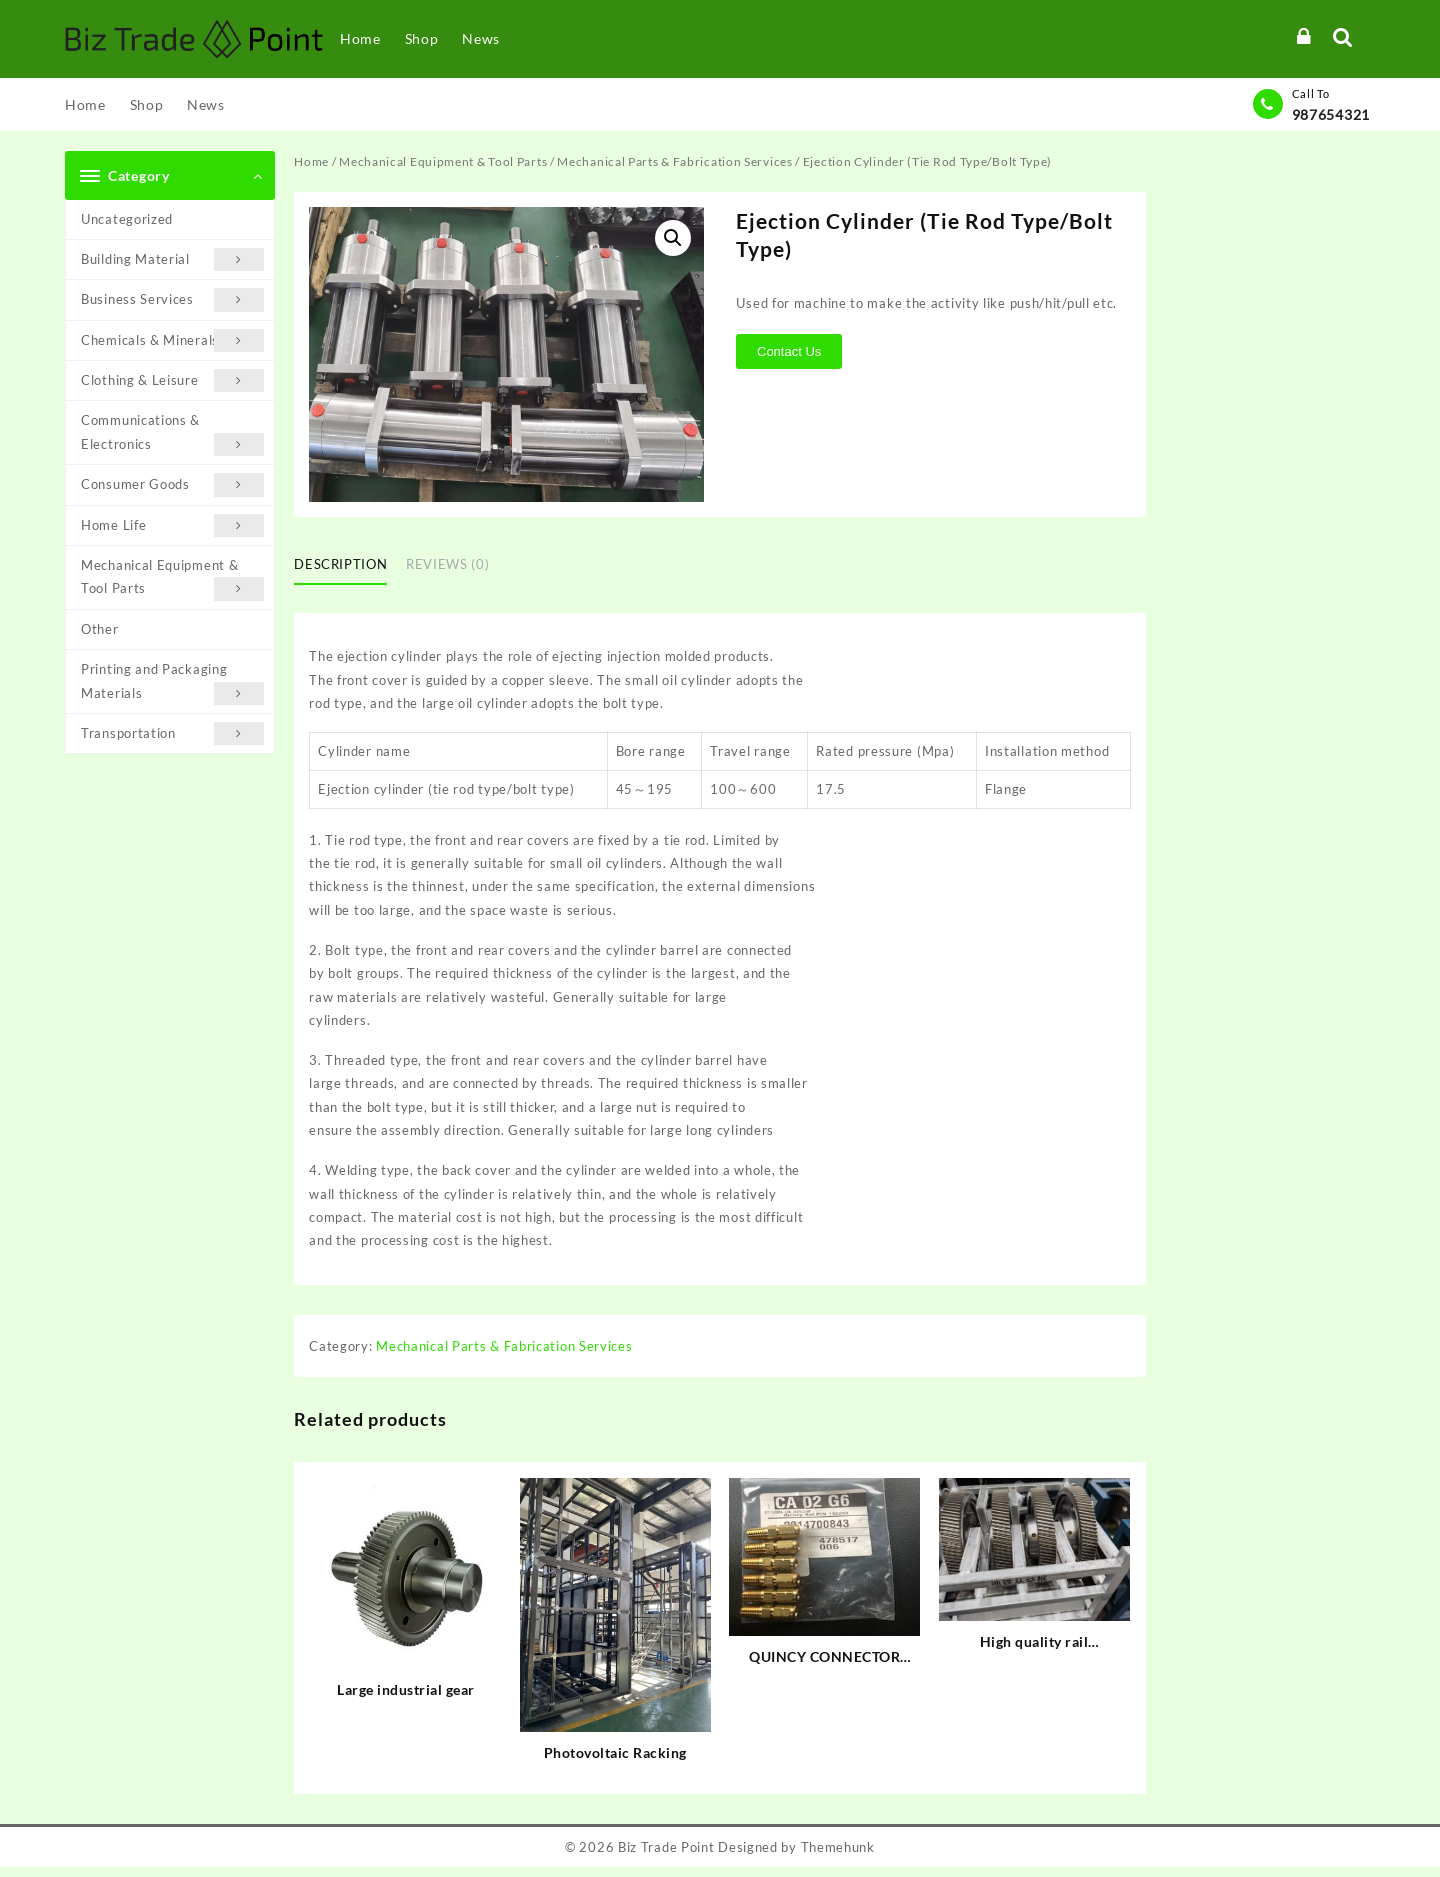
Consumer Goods (172, 484)
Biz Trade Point (666, 1849)
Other (100, 629)
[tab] (348, 565)
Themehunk (838, 1849)
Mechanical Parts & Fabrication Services (674, 161)
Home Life (172, 525)
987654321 (1331, 114)
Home (311, 161)
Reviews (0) (447, 564)
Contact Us (791, 351)
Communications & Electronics (172, 434)
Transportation (172, 733)
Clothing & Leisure (172, 380)
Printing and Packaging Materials (172, 683)
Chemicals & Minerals (172, 340)
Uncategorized (127, 219)
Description (340, 564)
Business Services (172, 299)
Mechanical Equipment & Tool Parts (172, 579)
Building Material (172, 259)
